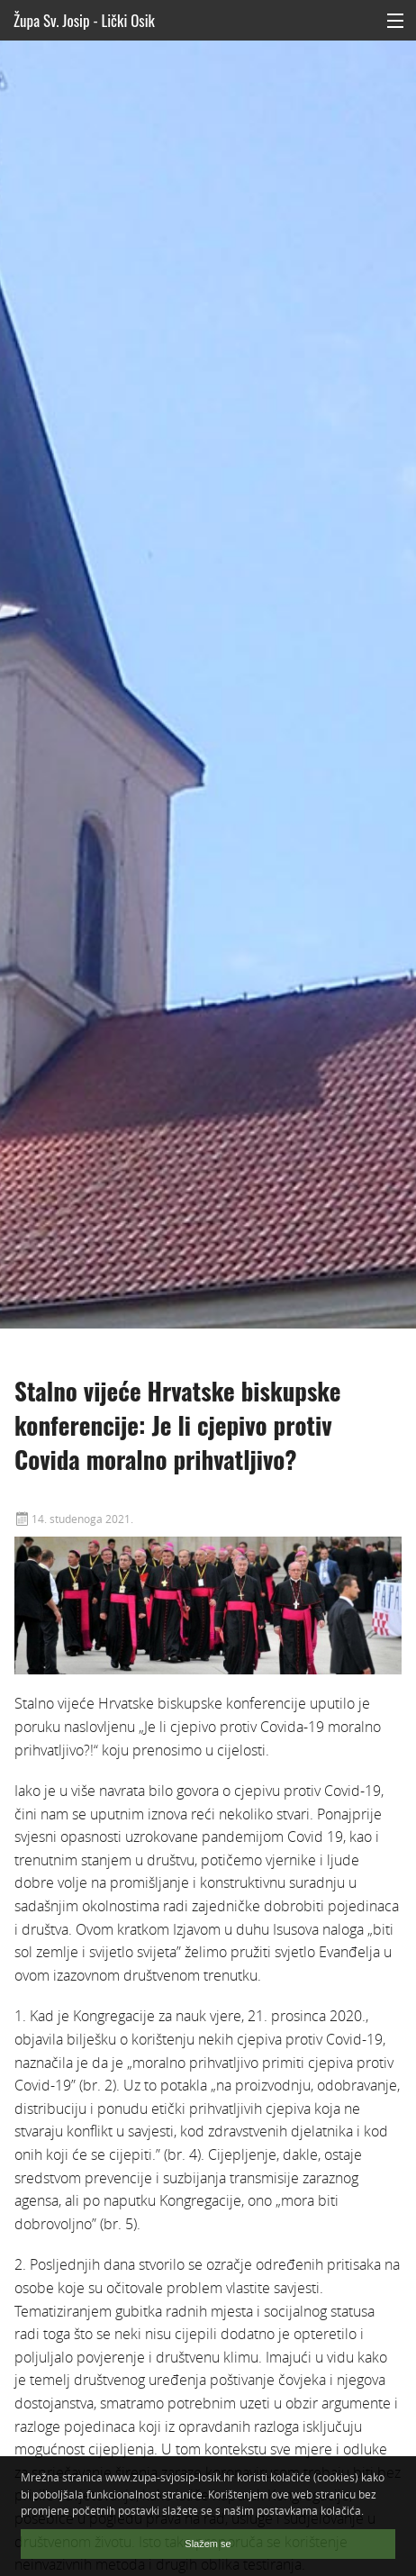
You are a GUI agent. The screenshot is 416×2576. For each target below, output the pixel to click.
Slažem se (208, 2543)
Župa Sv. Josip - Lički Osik (84, 20)
